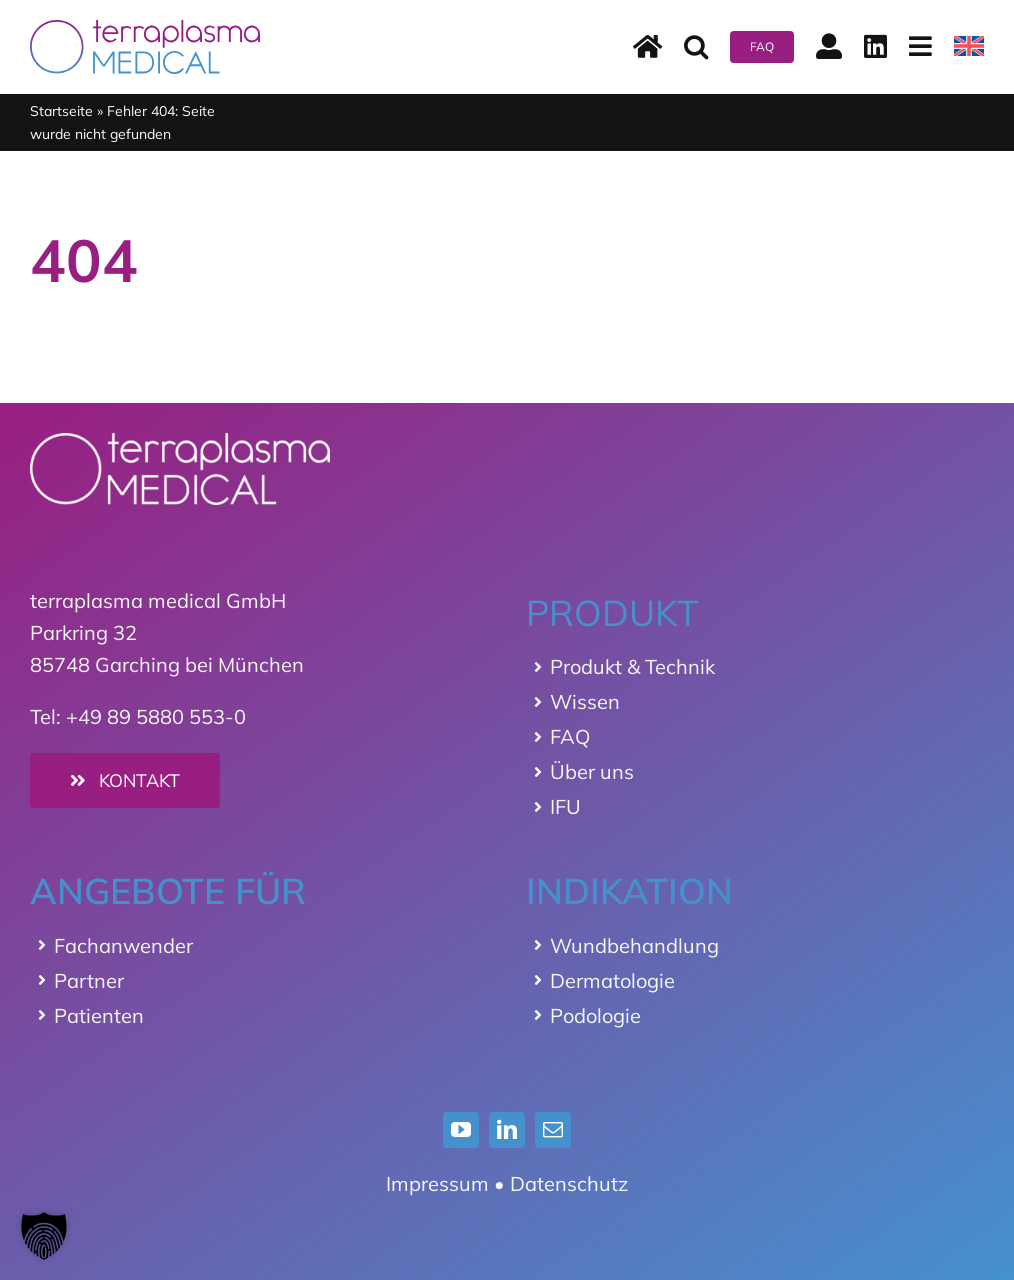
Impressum (437, 1183)
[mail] (553, 1130)
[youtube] (461, 1130)
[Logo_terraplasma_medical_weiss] (180, 442)
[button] (696, 47)
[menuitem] (969, 47)
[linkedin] (507, 1130)
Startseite (61, 111)
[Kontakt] (125, 780)
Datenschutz (569, 1183)
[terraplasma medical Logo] (145, 29)
